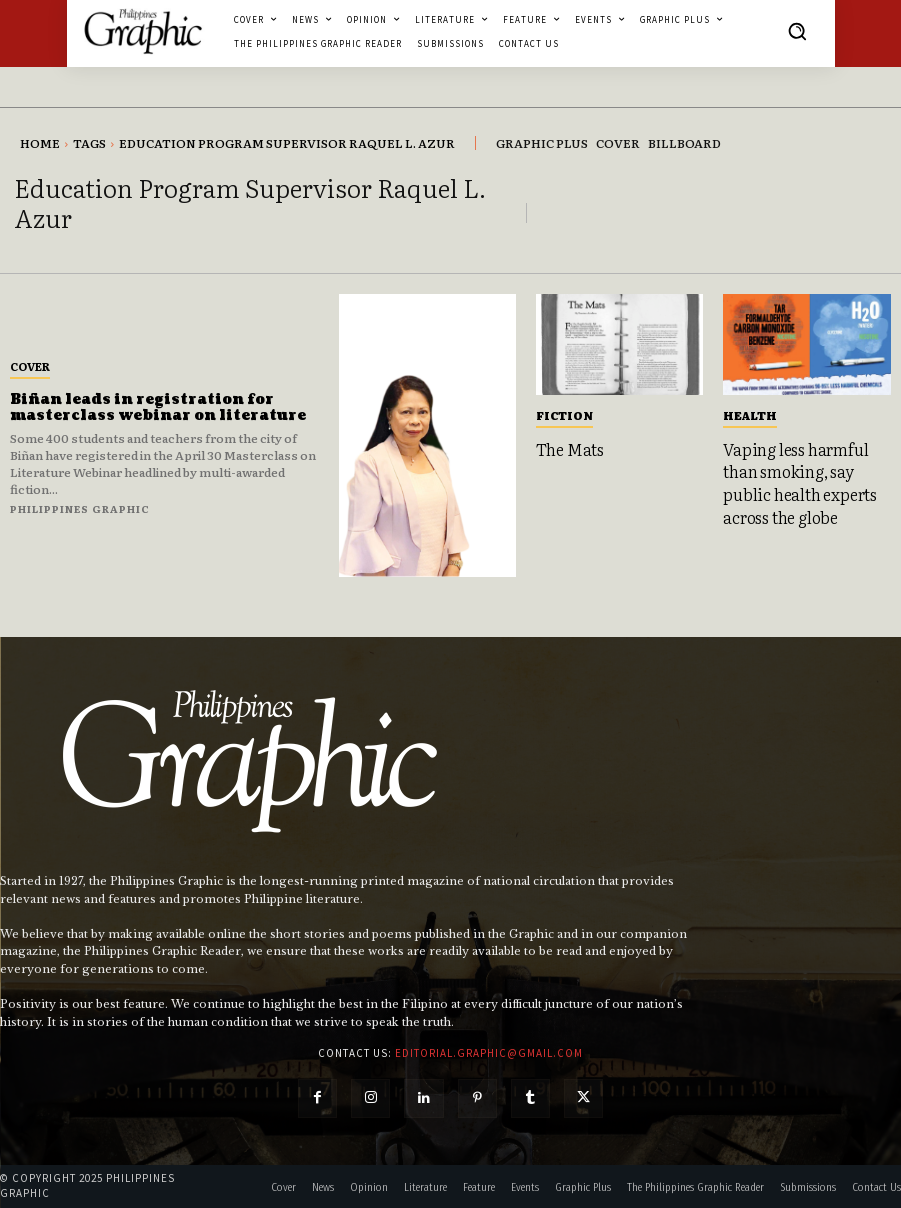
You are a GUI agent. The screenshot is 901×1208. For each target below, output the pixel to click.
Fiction (564, 415)
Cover (30, 366)
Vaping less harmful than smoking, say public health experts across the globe (800, 482)
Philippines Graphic (80, 508)
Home (40, 143)
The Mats (570, 449)
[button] (797, 31)
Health (750, 415)
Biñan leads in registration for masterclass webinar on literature (158, 408)
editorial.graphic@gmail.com (489, 1053)
